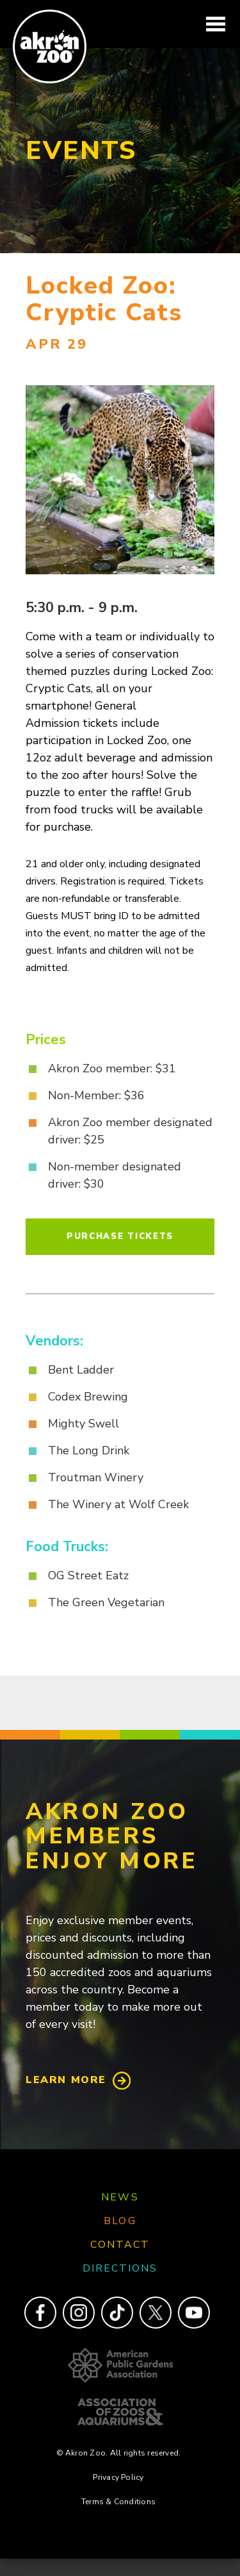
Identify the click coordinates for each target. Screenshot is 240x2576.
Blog (120, 2221)
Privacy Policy (118, 2477)
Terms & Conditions (118, 2502)
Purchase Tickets (120, 1236)
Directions (120, 2268)
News (119, 2197)
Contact (120, 2245)
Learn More (66, 2080)
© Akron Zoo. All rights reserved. (118, 2453)
